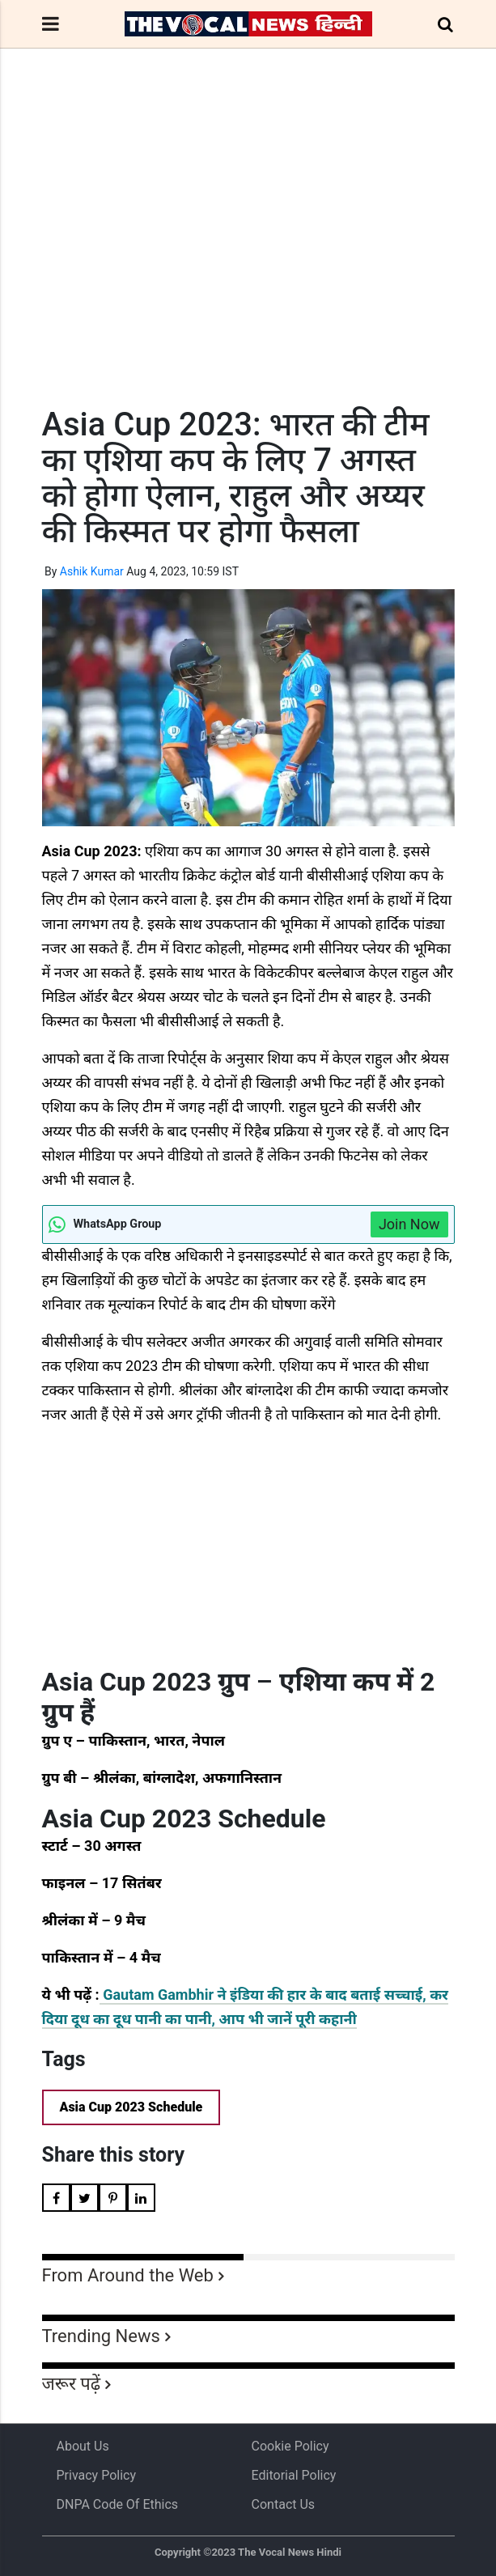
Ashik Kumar (92, 571)
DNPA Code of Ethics (118, 2504)
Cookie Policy (290, 2446)
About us (83, 2446)
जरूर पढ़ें (71, 2384)
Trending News (101, 2336)
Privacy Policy (97, 2475)
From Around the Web (128, 2275)
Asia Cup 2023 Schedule (131, 2107)
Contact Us (284, 2504)
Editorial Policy (294, 2475)
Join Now (409, 1224)
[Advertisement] (248, 257)
